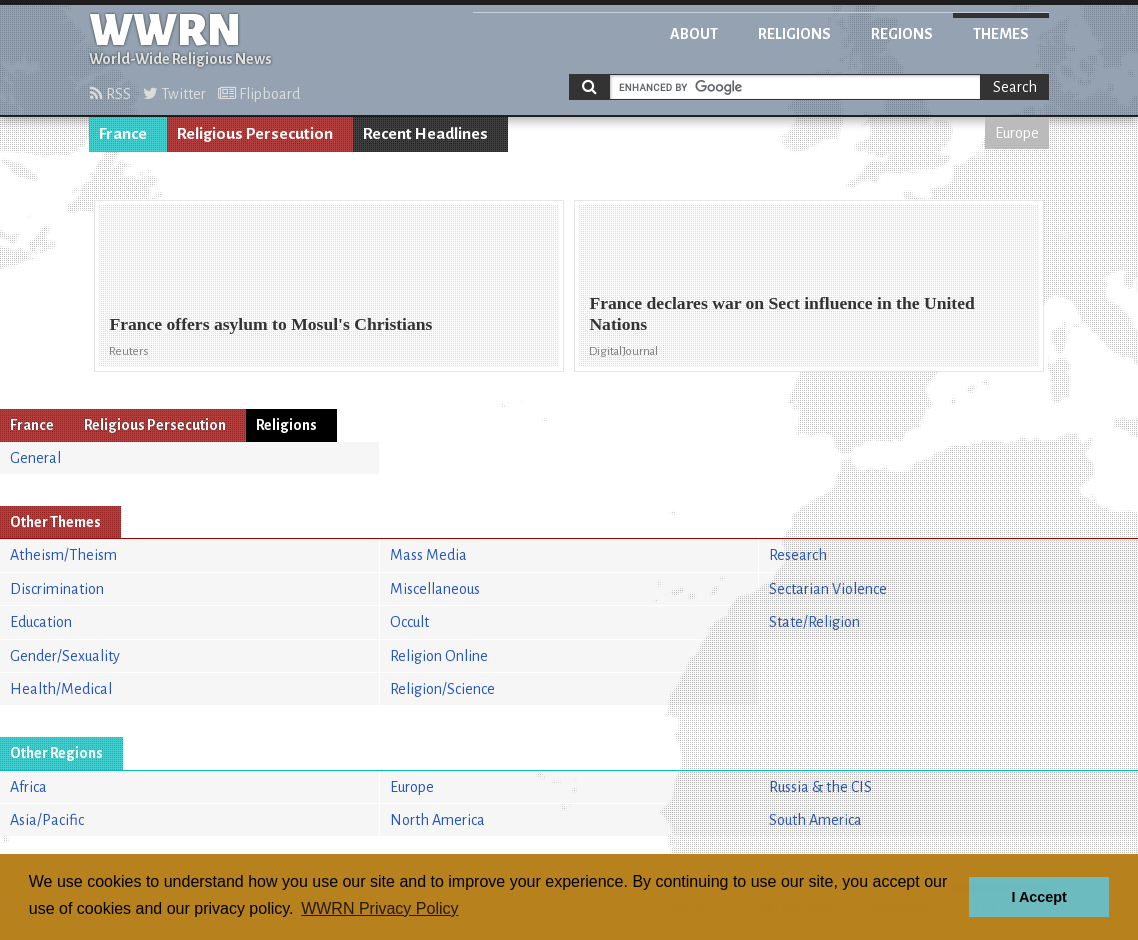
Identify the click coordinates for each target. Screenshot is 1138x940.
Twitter (174, 94)
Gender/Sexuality (65, 656)
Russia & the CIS (820, 787)
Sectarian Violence (828, 589)
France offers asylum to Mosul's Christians (270, 324)
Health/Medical (61, 689)
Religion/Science (442, 689)
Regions (902, 34)
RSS (110, 94)
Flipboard (259, 94)
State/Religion (814, 622)
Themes (1001, 34)
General (35, 458)
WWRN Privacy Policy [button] (379, 908)
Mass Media (428, 555)
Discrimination (57, 589)
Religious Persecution (255, 134)
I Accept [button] (1038, 897)
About (694, 34)
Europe (1017, 133)
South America (815, 820)
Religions (794, 34)
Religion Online (439, 656)
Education (41, 622)
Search (1015, 87)
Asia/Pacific (47, 820)
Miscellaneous (435, 589)
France (123, 134)
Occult (409, 622)
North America (437, 820)
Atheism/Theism (63, 555)
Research (798, 555)
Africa (28, 787)
